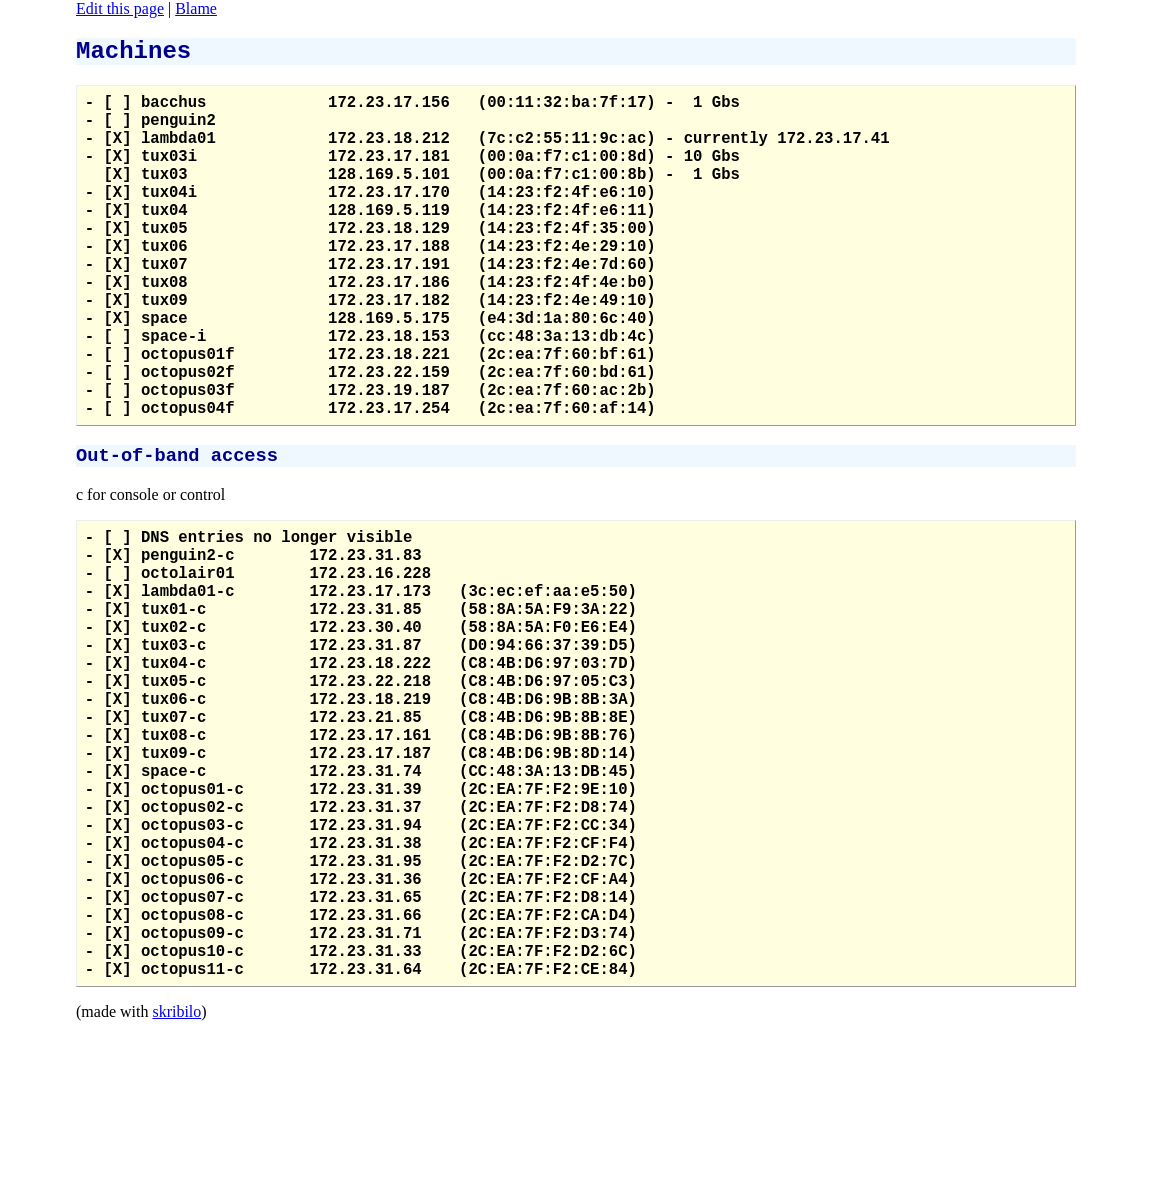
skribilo (176, 1192)
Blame (196, 8)
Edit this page (120, 8)
